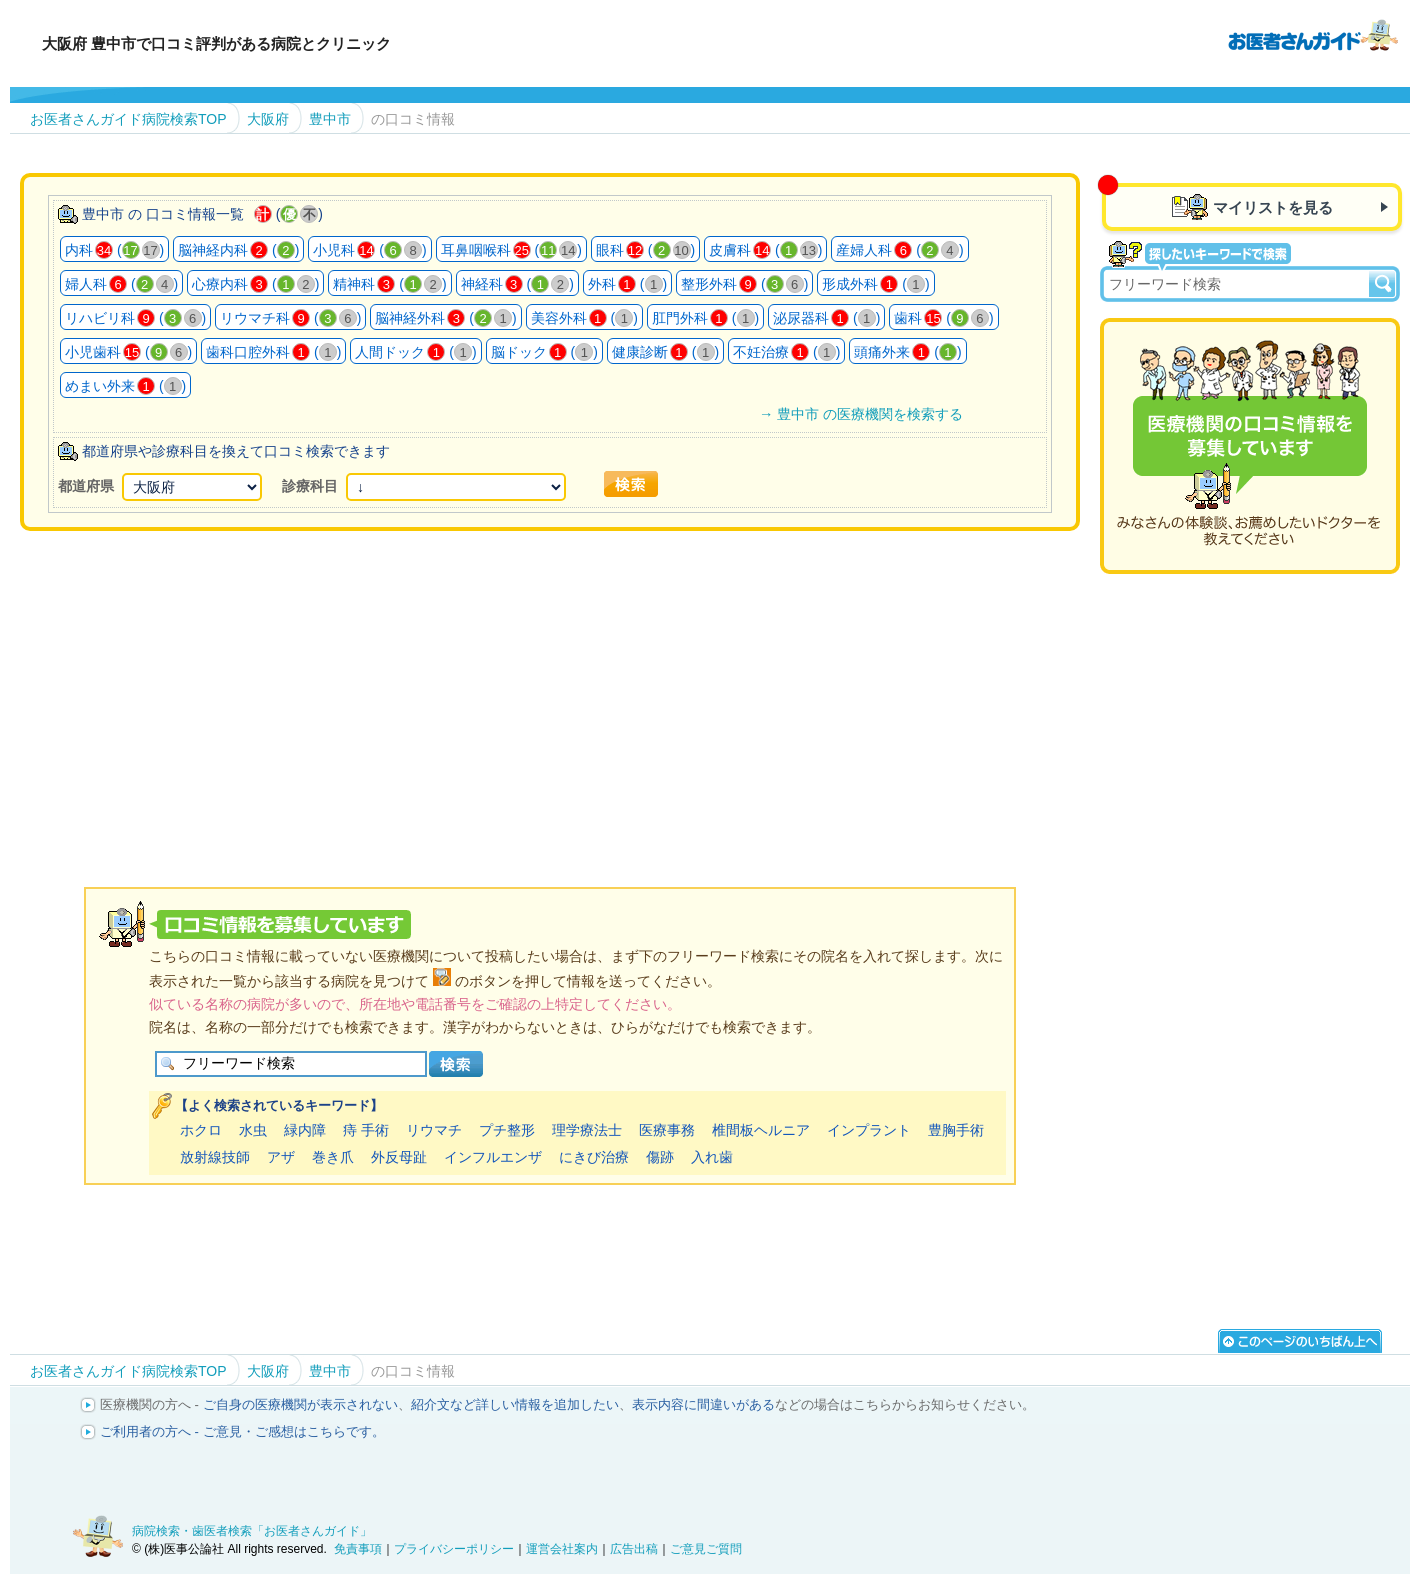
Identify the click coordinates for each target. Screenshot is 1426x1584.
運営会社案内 (562, 1549)
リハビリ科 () (135, 318)
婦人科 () (121, 284)
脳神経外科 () (445, 318)
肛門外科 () (705, 318)
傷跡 (660, 1157)
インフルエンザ (493, 1157)
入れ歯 (712, 1157)
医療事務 (667, 1130)
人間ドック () (415, 352)
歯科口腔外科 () (273, 352)
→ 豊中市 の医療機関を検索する (861, 414)
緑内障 (305, 1130)
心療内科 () (255, 284)
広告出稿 (634, 1549)
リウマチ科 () (290, 318)
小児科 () (369, 250)
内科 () (114, 250)
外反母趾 (399, 1157)
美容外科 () (584, 318)
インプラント (869, 1130)
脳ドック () (544, 352)
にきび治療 (594, 1157)
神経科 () (517, 284)
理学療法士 (587, 1130)
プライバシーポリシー (454, 1549)
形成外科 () (875, 284)
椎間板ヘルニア (761, 1130)
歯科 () (943, 318)
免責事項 (358, 1549)
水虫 (253, 1130)
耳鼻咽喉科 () (511, 250)
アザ (281, 1157)
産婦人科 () (899, 250)
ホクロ (201, 1130)
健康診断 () (665, 352)
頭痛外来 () (907, 352)
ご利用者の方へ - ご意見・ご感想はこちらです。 (242, 1431)
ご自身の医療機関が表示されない (300, 1404)
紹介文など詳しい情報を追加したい (515, 1404)
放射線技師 (215, 1157)
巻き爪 (333, 1157)
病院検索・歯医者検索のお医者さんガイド (1313, 34)
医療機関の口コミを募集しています (1250, 446)
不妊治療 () (786, 352)
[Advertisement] (550, 683)
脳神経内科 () (238, 250)
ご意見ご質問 (706, 1549)
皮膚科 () (765, 250)
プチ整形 (507, 1130)
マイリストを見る (1273, 207)
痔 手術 (366, 1130)
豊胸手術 (956, 1130)
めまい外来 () (125, 386)
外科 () (627, 284)
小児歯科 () (128, 352)
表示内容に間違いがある (703, 1404)
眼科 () (645, 250)
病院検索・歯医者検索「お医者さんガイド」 (252, 1531)
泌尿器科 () (826, 318)
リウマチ (434, 1130)
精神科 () (389, 284)
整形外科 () (744, 284)
